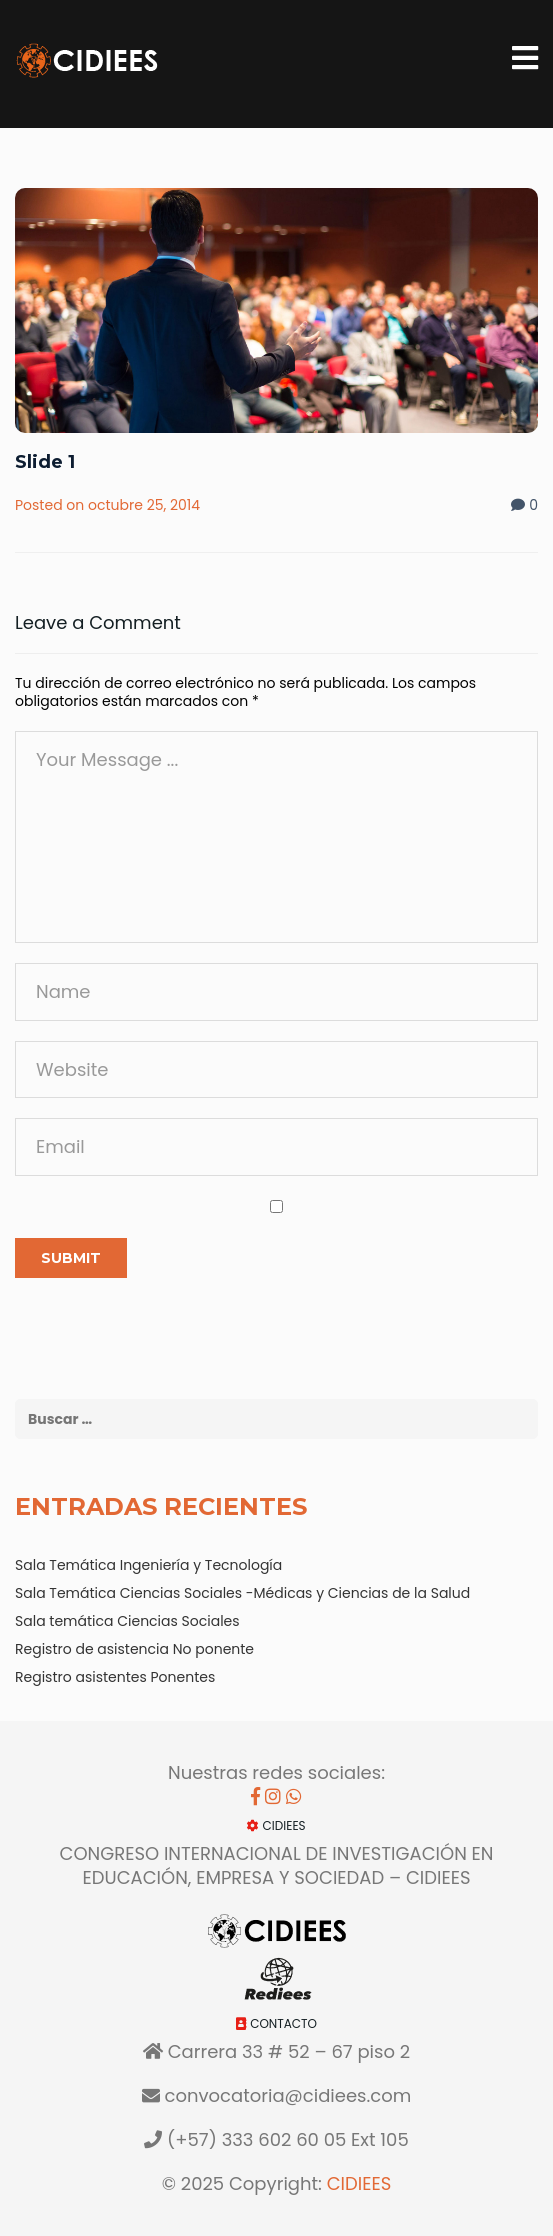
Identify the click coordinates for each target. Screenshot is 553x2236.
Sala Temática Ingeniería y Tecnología (148, 1565)
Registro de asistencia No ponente (134, 1649)
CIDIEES (359, 2183)
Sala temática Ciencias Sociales (127, 1621)
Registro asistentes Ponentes (115, 1677)
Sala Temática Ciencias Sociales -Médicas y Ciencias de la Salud (242, 1593)
